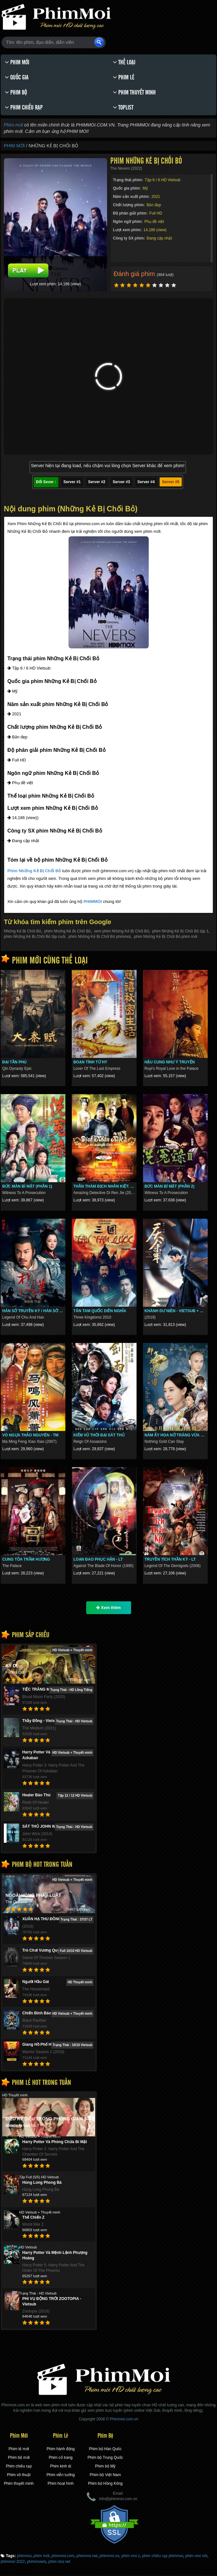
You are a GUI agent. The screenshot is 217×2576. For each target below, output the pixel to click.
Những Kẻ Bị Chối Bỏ (22, 931)
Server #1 (72, 482)
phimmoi (24, 2556)
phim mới (41, 2556)
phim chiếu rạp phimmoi (162, 2556)
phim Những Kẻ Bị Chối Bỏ (67, 931)
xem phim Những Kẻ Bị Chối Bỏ (121, 931)
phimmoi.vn (109, 2556)
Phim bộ (16, 92)
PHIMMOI (92, 901)
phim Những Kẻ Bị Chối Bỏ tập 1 (180, 931)
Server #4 (146, 482)
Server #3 (121, 482)
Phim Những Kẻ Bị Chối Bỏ (34, 870)
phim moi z (130, 2556)
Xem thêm (108, 1607)
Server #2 (96, 482)
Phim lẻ (123, 77)
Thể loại (124, 62)
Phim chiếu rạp (24, 107)
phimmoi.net (87, 2556)
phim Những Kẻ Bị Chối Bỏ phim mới (165, 936)
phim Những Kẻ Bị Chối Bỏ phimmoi (99, 936)
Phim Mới (17, 62)
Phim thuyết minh (134, 92)
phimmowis (36, 2561)
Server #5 (170, 482)
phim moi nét (196, 2556)
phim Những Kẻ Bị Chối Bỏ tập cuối (34, 936)
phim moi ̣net (59, 2561)
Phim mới (13, 124)
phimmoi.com (63, 2556)
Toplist (123, 107)
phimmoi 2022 (13, 2561)
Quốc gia (17, 77)
